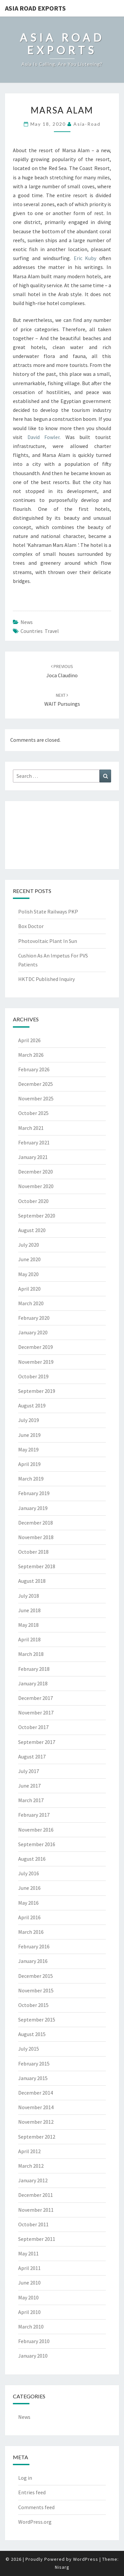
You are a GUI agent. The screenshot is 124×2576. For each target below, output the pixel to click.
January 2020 (33, 1332)
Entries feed (32, 2492)
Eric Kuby (85, 258)
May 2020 (28, 1274)
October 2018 (33, 1551)
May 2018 (28, 1624)
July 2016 (28, 1873)
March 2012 (31, 2165)
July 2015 (28, 2048)
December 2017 (35, 1698)
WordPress (85, 2559)
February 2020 (34, 1317)
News (27, 622)
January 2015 (33, 2078)
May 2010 (28, 2297)
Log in (25, 2477)
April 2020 (29, 1288)
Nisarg (62, 2567)
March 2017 (31, 1800)
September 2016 (36, 1844)
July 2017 (28, 1771)
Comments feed (36, 2507)
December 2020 (35, 1171)
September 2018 (36, 1566)
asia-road (87, 124)
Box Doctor (31, 926)
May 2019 (28, 1449)
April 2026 (29, 1040)
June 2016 (29, 1888)
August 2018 (32, 1580)
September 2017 (36, 1742)
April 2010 (29, 2312)
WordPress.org (35, 2521)
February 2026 (34, 1069)
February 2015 (34, 2063)
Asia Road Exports (35, 8)
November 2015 (36, 1990)
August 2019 (32, 1405)
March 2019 (31, 1478)
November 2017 (36, 1712)
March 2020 (31, 1303)
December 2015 (35, 1976)
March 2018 (31, 1654)
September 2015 (36, 2019)
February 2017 (34, 1814)
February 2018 (34, 1669)
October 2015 (33, 2005)
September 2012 (36, 2136)
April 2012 (29, 2151)
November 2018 (36, 1537)
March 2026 (31, 1054)
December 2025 (35, 1084)
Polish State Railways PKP (48, 911)
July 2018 (28, 1595)
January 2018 (33, 1683)
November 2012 (36, 2121)
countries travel (40, 631)
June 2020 (29, 1259)
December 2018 (35, 1522)
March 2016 (31, 1932)
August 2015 (32, 2034)
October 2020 (33, 1201)
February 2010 (34, 2341)
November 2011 (36, 2209)
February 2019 (34, 1493)
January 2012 (33, 2180)
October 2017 (33, 1727)
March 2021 (31, 1128)
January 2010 (33, 2355)
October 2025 (33, 1113)
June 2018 (29, 1610)
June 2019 (29, 1435)
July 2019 (28, 1420)
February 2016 (34, 1946)
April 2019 (29, 1464)
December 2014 (35, 2092)
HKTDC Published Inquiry (46, 979)
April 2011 (29, 2268)
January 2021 (33, 1157)
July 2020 (28, 1244)
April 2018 (29, 1639)
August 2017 (32, 1756)
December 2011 (35, 2195)
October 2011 (33, 2224)
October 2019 (33, 1376)
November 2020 (36, 1186)
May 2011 (28, 2253)
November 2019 (36, 1361)
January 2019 (33, 1508)
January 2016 (33, 1961)
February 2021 (34, 1142)
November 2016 (36, 1829)
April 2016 (29, 1917)
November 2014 (36, 2107)
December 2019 (35, 1347)
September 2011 (36, 2239)
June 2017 (29, 1785)
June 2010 (29, 2282)
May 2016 (28, 1902)
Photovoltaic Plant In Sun (47, 941)
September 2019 (36, 1391)
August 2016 (32, 1858)
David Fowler (43, 437)
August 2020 (32, 1230)
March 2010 (31, 2326)
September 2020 (36, 1215)
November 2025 (36, 1098)
